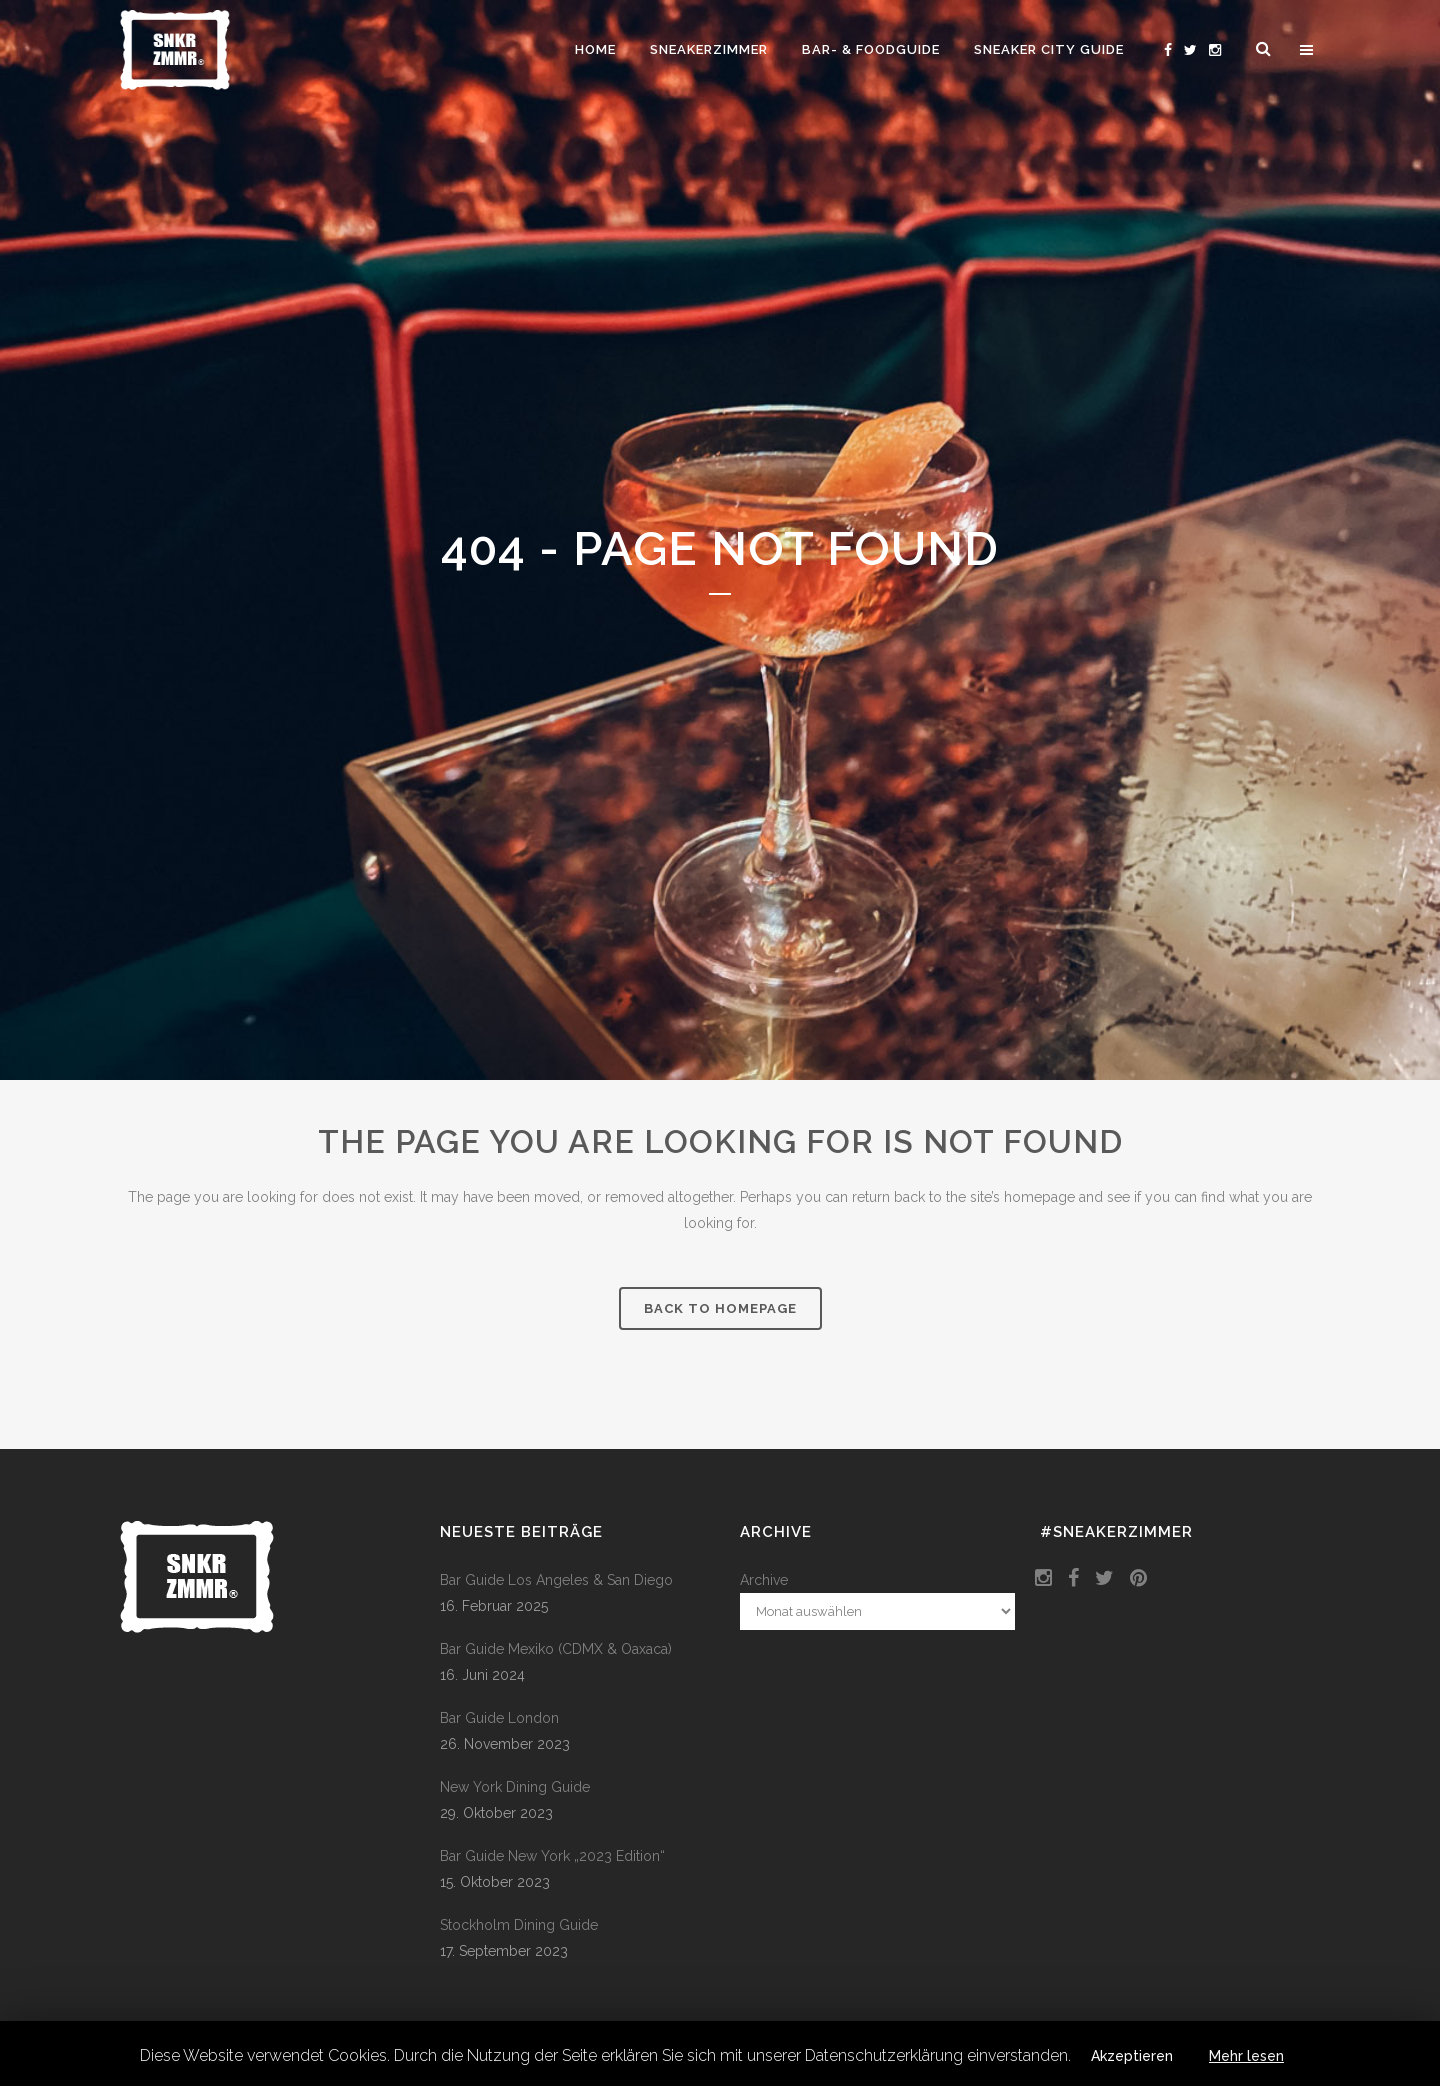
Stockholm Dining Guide (519, 1925)
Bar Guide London (499, 1718)
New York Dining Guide (515, 1787)
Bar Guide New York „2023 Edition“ (552, 1856)
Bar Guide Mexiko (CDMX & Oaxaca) (556, 1649)
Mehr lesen (1246, 2056)
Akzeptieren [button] (1132, 2056)
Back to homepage (720, 1308)
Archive (764, 1580)
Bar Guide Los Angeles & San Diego (556, 1580)
